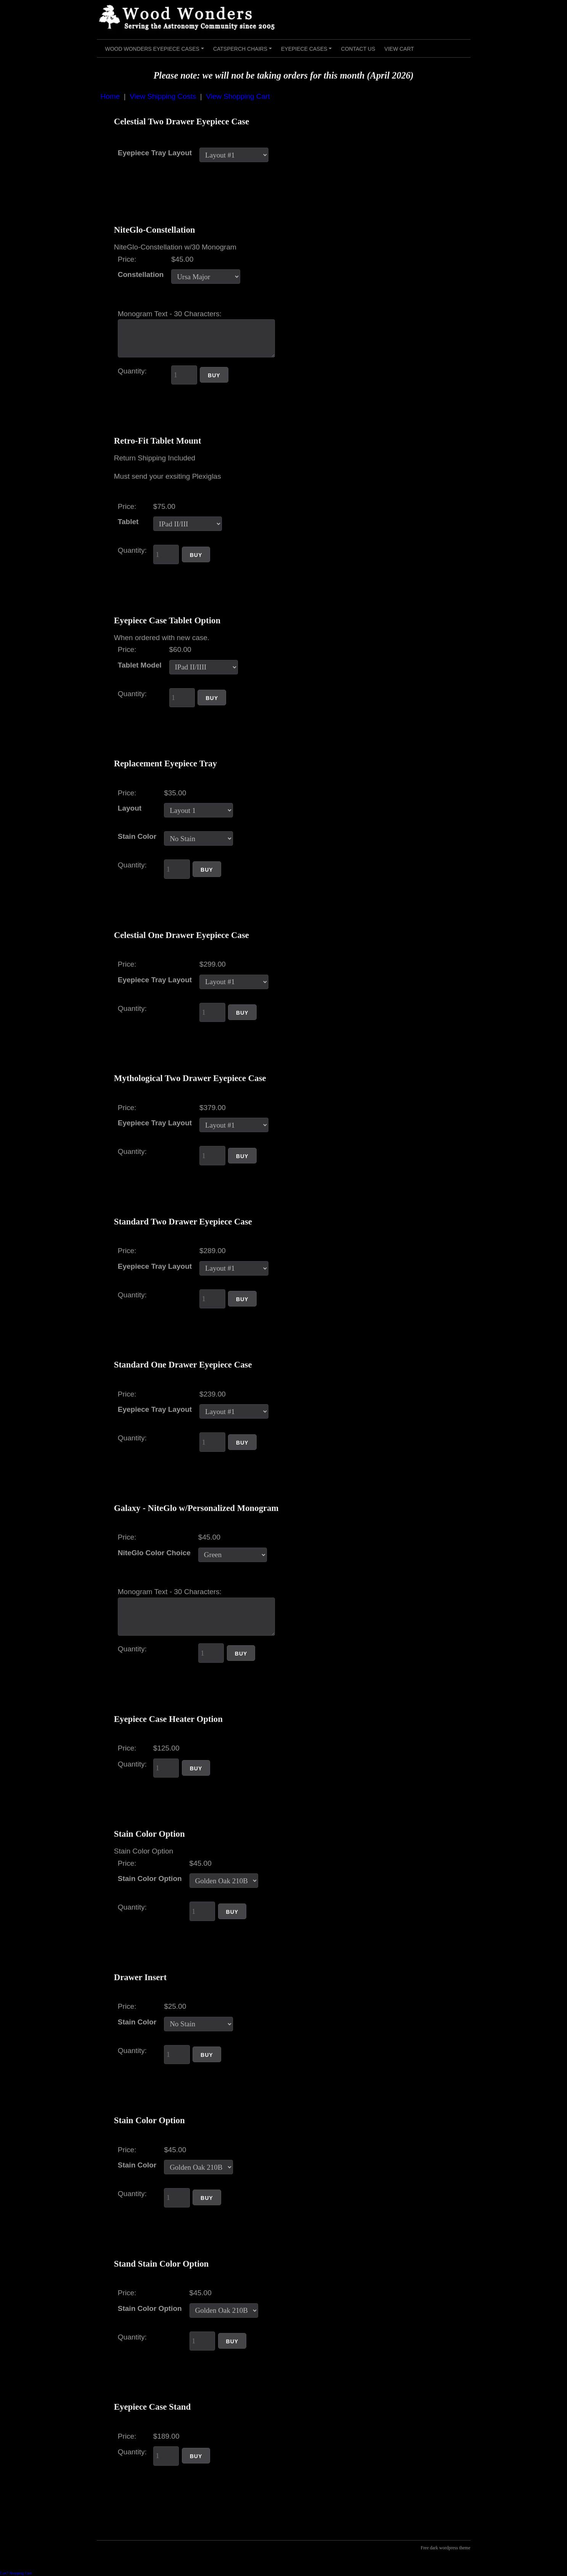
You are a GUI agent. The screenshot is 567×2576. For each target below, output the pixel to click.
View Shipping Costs (163, 96)
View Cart (399, 49)
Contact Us (358, 49)
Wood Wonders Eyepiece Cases (155, 51)
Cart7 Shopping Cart (16, 2573)
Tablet (128, 522)
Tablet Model (140, 665)
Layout (129, 808)
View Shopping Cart (238, 96)
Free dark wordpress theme (445, 2547)
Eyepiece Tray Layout (155, 153)
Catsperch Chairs (243, 51)
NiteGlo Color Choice (154, 1553)
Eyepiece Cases (307, 51)
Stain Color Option (150, 1878)
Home (110, 96)
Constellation (141, 274)
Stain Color (137, 836)
